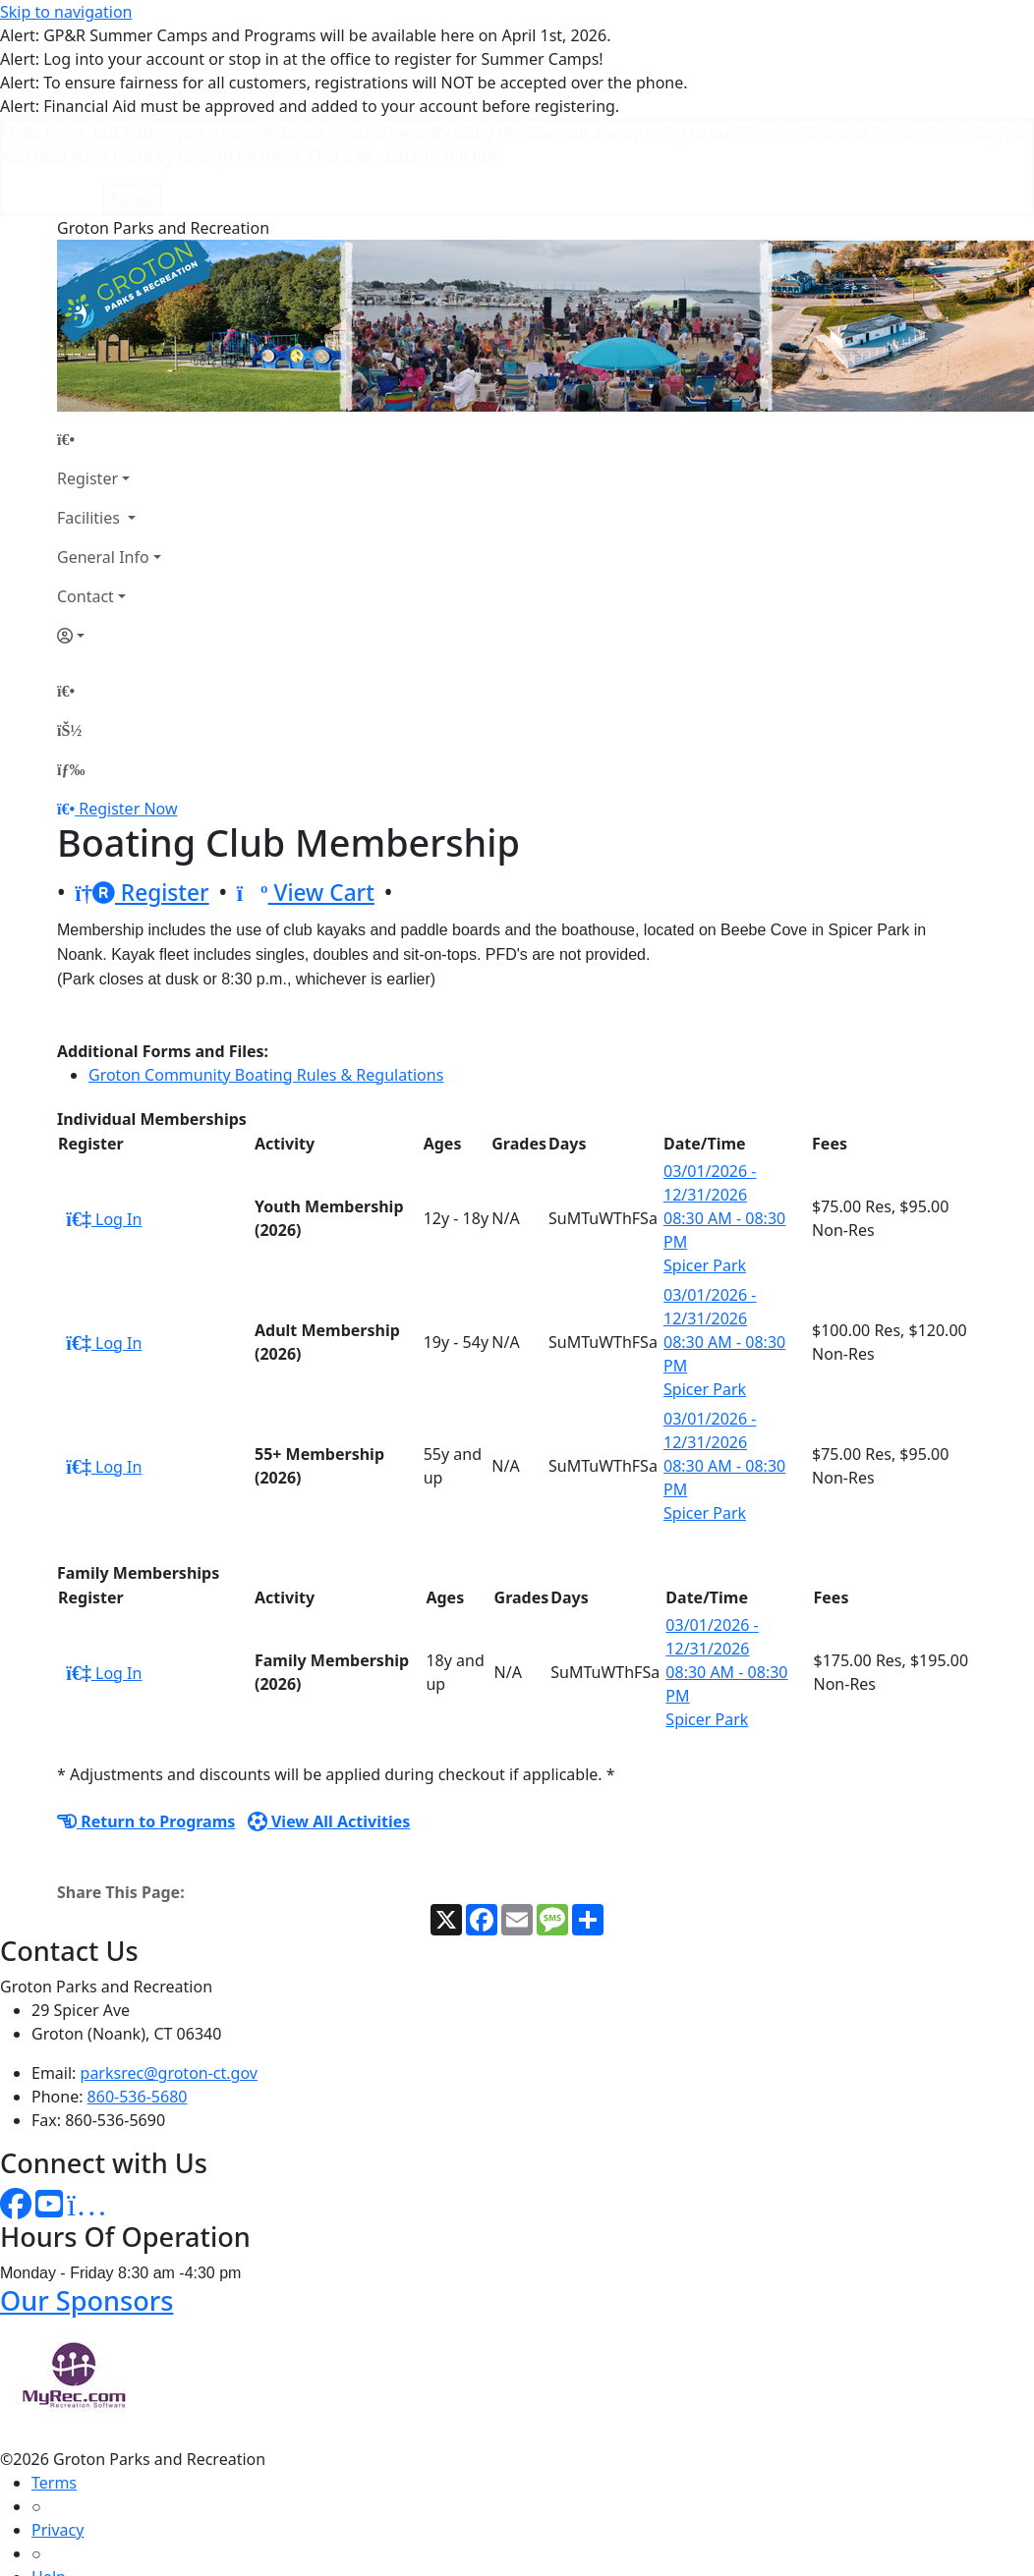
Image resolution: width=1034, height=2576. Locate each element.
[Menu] (71, 671)
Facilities (90, 419)
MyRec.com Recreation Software (208, 2565)
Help (48, 2479)
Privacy (57, 2431)
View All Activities (329, 1723)
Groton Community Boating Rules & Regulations (265, 976)
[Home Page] (109, 341)
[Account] (109, 537)
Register (87, 380)
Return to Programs (146, 1723)
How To (58, 2526)
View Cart (305, 794)
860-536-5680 (137, 1998)
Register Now (128, 710)
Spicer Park (704, 1167)
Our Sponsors (86, 2202)
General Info (103, 459)
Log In (104, 1121)
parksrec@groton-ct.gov (169, 1975)
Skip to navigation (66, 12)
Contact (85, 498)
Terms (54, 2384)
